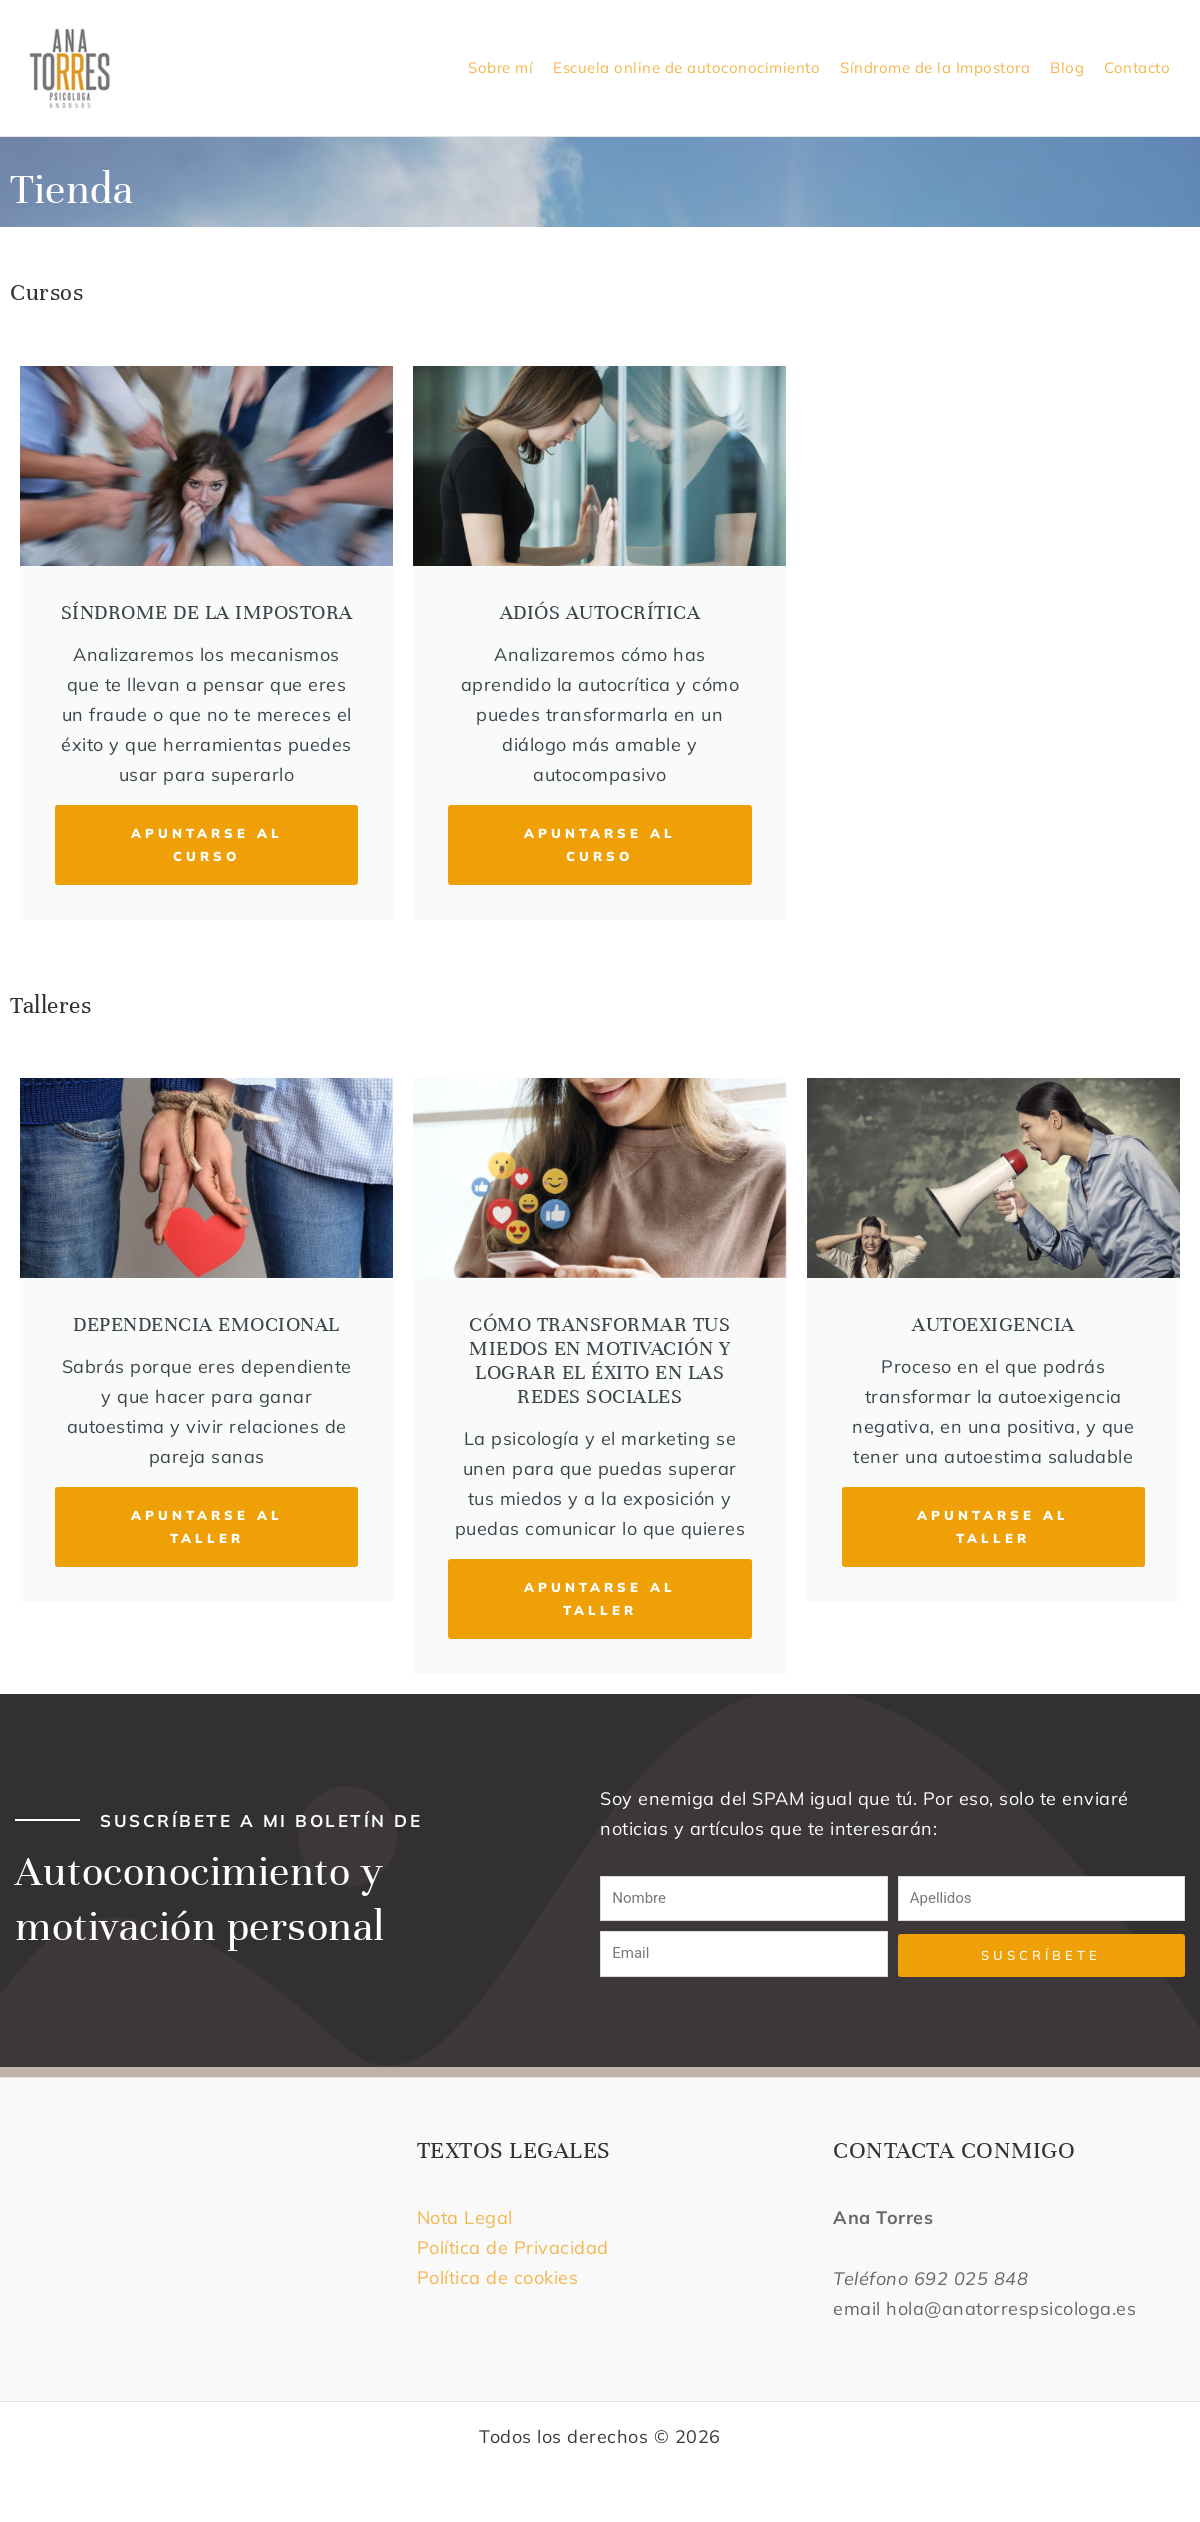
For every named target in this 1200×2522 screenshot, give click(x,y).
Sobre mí (500, 67)
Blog (1067, 67)
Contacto (1137, 67)
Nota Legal (468, 2217)
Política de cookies (498, 2277)
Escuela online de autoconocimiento (686, 67)
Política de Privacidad (513, 2247)
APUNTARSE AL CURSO (207, 844)
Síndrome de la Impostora (935, 67)
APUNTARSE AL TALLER (207, 1526)
